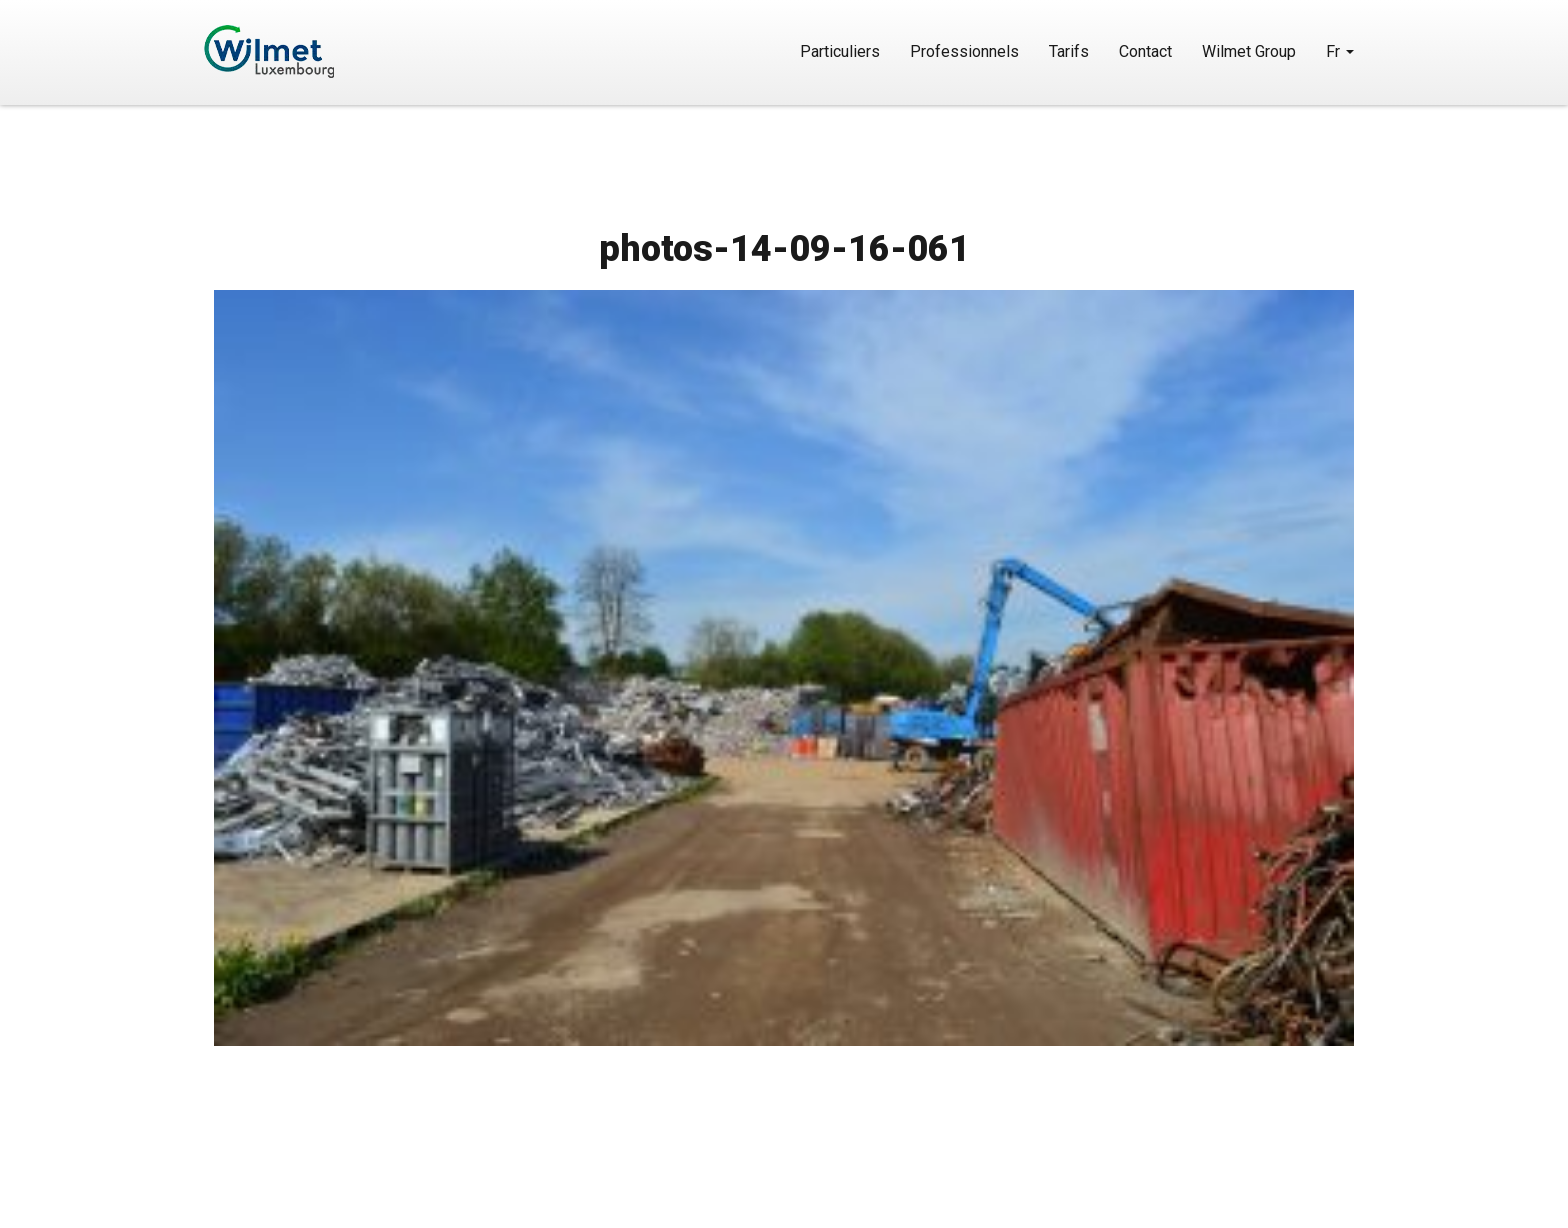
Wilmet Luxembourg (326, 51)
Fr (1340, 51)
